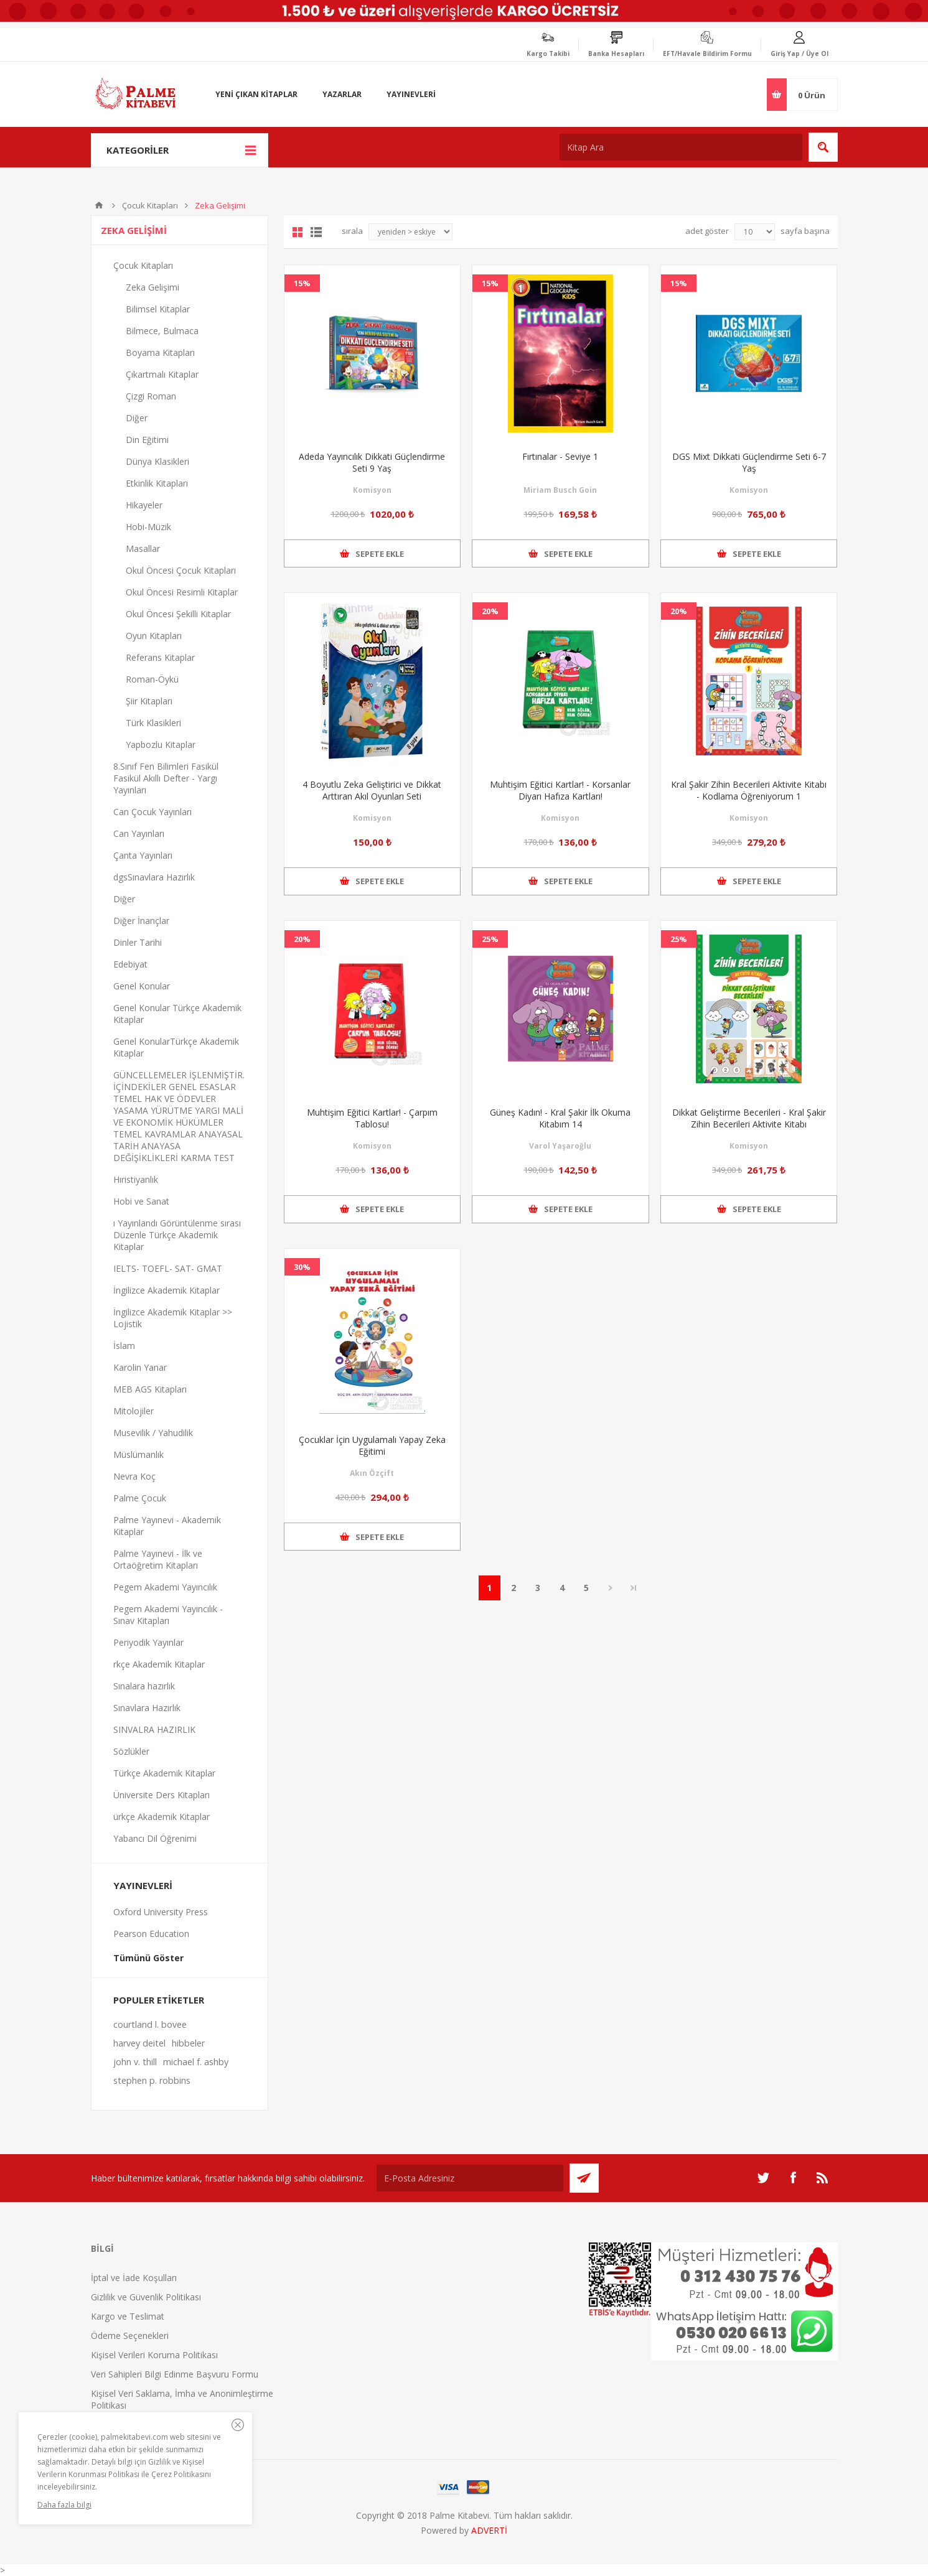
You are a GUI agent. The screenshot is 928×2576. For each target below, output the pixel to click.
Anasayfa (99, 205)
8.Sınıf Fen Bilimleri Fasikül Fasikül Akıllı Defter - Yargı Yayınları (165, 778)
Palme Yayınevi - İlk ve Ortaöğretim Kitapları (157, 1559)
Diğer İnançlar (141, 920)
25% (490, 939)
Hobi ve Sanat (141, 1201)
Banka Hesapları (616, 53)
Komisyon (372, 490)
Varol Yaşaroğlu (560, 1146)
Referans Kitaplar (160, 657)
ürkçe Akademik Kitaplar (161, 1816)
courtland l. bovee (150, 2024)
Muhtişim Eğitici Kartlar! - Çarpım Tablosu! (372, 1118)
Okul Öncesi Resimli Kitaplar (182, 592)
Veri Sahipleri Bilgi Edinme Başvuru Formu (174, 2374)
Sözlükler (131, 1751)
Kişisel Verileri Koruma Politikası (154, 2355)
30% (302, 1266)
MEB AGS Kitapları (150, 1389)
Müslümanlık (138, 1454)
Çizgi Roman (151, 396)
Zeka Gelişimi (152, 287)
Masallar (143, 548)
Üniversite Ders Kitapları (161, 1795)
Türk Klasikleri (153, 723)
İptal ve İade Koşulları (134, 2278)
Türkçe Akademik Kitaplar (164, 1773)
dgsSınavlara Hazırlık (154, 877)
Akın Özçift (372, 1473)
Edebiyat (130, 964)
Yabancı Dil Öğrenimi (155, 1838)
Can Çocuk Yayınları (152, 812)
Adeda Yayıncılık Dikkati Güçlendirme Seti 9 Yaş (372, 462)
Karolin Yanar (140, 1367)
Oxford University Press (160, 1912)
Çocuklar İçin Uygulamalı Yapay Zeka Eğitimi (372, 1445)
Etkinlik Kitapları (157, 483)
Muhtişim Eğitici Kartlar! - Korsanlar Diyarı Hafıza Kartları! (560, 790)
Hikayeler (144, 505)
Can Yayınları (138, 833)
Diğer (137, 418)
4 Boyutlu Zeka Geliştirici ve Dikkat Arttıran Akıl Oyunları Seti (371, 790)
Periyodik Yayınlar (148, 1642)
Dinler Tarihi (137, 942)
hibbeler (188, 2043)
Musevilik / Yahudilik (153, 1433)
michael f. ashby (195, 2062)
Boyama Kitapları (160, 352)
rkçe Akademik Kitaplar (159, 1664)
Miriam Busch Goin (560, 490)
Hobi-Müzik (148, 527)
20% (490, 611)
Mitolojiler (133, 1411)
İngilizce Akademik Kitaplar (166, 1290)
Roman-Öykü (152, 679)
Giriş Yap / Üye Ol (799, 53)
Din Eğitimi (147, 440)
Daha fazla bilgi (64, 2504)
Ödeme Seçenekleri (130, 2335)
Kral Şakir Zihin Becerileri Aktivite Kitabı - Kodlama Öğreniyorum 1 (749, 790)
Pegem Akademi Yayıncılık (165, 1587)
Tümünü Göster (148, 1958)
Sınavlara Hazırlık (146, 1708)
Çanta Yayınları (142, 855)
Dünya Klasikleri (157, 461)
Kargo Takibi (548, 53)
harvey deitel (139, 2043)
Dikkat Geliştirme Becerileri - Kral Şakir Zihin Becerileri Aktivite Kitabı (749, 1118)
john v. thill (135, 2062)
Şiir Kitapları (149, 701)
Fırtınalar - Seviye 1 (560, 456)
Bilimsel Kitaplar (158, 309)
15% (302, 283)
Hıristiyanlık (135, 1179)
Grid (297, 232)
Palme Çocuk (139, 1498)
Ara (823, 147)
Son (633, 1587)
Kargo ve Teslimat (127, 2316)
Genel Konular (141, 986)
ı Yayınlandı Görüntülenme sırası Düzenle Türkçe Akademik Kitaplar (177, 1235)
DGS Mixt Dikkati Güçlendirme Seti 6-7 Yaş (749, 462)
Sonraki (611, 1587)
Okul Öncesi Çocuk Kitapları (181, 570)
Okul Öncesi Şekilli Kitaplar (178, 614)
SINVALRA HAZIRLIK (154, 1729)
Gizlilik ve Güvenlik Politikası (146, 2297)
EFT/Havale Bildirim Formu (707, 53)
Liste (316, 232)
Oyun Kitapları (154, 636)
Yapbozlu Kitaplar (160, 744)
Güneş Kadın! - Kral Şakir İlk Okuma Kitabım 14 (560, 1118)
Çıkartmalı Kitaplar (162, 374)
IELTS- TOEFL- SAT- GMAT (167, 1268)
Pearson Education (151, 1933)
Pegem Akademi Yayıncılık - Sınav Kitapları (168, 1614)
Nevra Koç (134, 1476)
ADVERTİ (489, 2530)
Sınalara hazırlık (144, 1686)
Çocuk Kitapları (150, 205)
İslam (124, 1345)
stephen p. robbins (151, 2080)
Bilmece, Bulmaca (162, 331)
